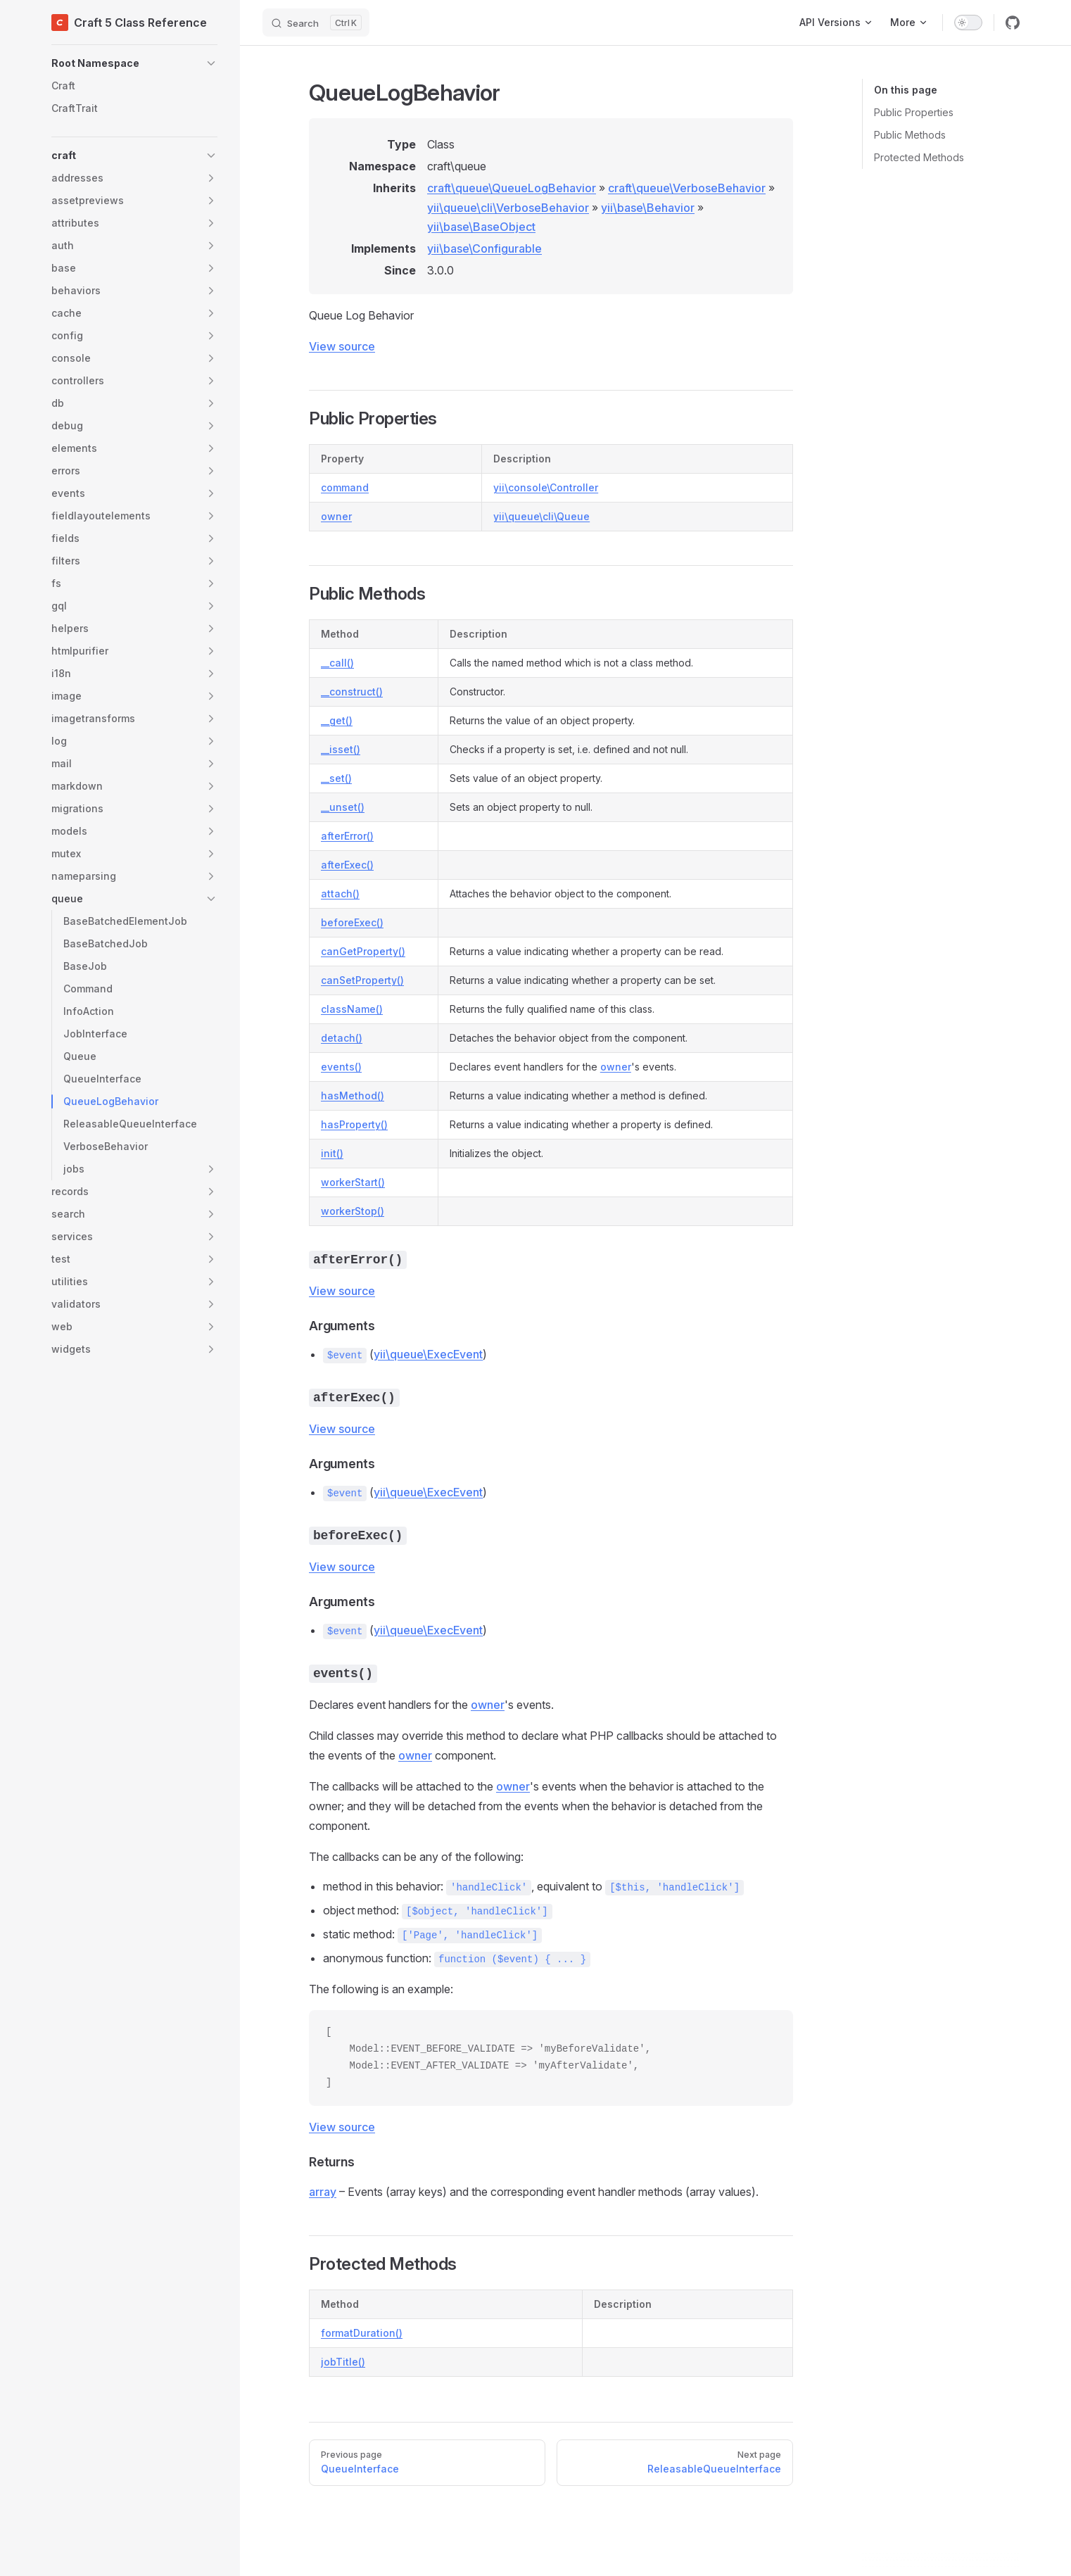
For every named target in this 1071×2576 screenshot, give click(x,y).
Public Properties (913, 112)
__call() (337, 663)
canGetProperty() (363, 951)
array (322, 2192)
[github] (1012, 22)
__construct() (352, 691)
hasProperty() (354, 1124)
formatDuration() (362, 2333)
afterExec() (347, 865)
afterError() (347, 836)
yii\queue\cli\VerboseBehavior (508, 208)
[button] (134, 63)
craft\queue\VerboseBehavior (687, 188)
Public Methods (910, 135)
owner (336, 516)
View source (342, 346)
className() (352, 1009)
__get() (337, 720)
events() (341, 1067)
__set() (336, 778)
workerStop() (352, 1211)
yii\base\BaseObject (481, 227)
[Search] (315, 22)
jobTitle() (343, 2362)
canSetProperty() (362, 980)
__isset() (340, 749)
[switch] (968, 22)
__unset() (343, 807)
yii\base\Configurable (484, 248)
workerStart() (353, 1182)
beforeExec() (352, 922)
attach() (340, 893)
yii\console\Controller (545, 487)
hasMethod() (352, 1095)
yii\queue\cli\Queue (541, 516)
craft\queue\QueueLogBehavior (511, 188)
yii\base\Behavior (648, 208)
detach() (341, 1038)
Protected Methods (919, 157)
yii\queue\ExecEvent (428, 1354)
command (345, 487)
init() (332, 1153)
